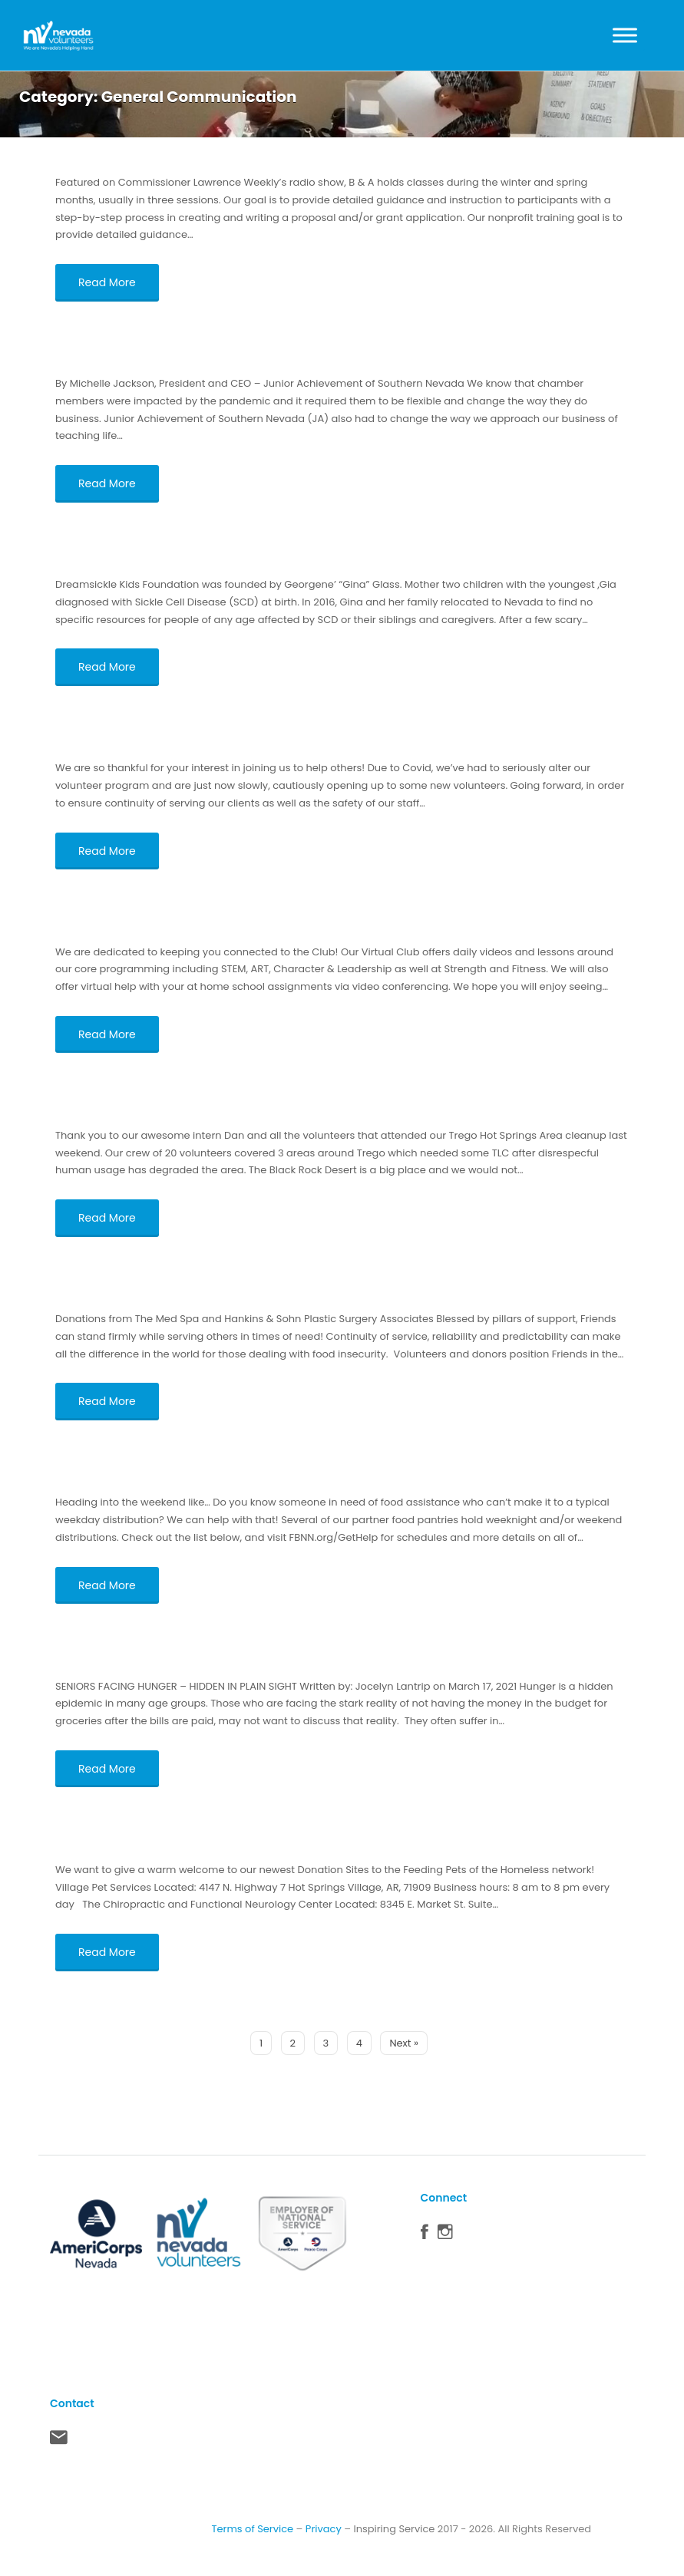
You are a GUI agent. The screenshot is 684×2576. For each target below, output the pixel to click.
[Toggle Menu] (625, 35)
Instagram (445, 2235)
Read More (107, 282)
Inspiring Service (394, 2529)
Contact (59, 2441)
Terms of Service (252, 2529)
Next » (403, 2043)
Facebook (424, 2235)
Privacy (324, 2529)
